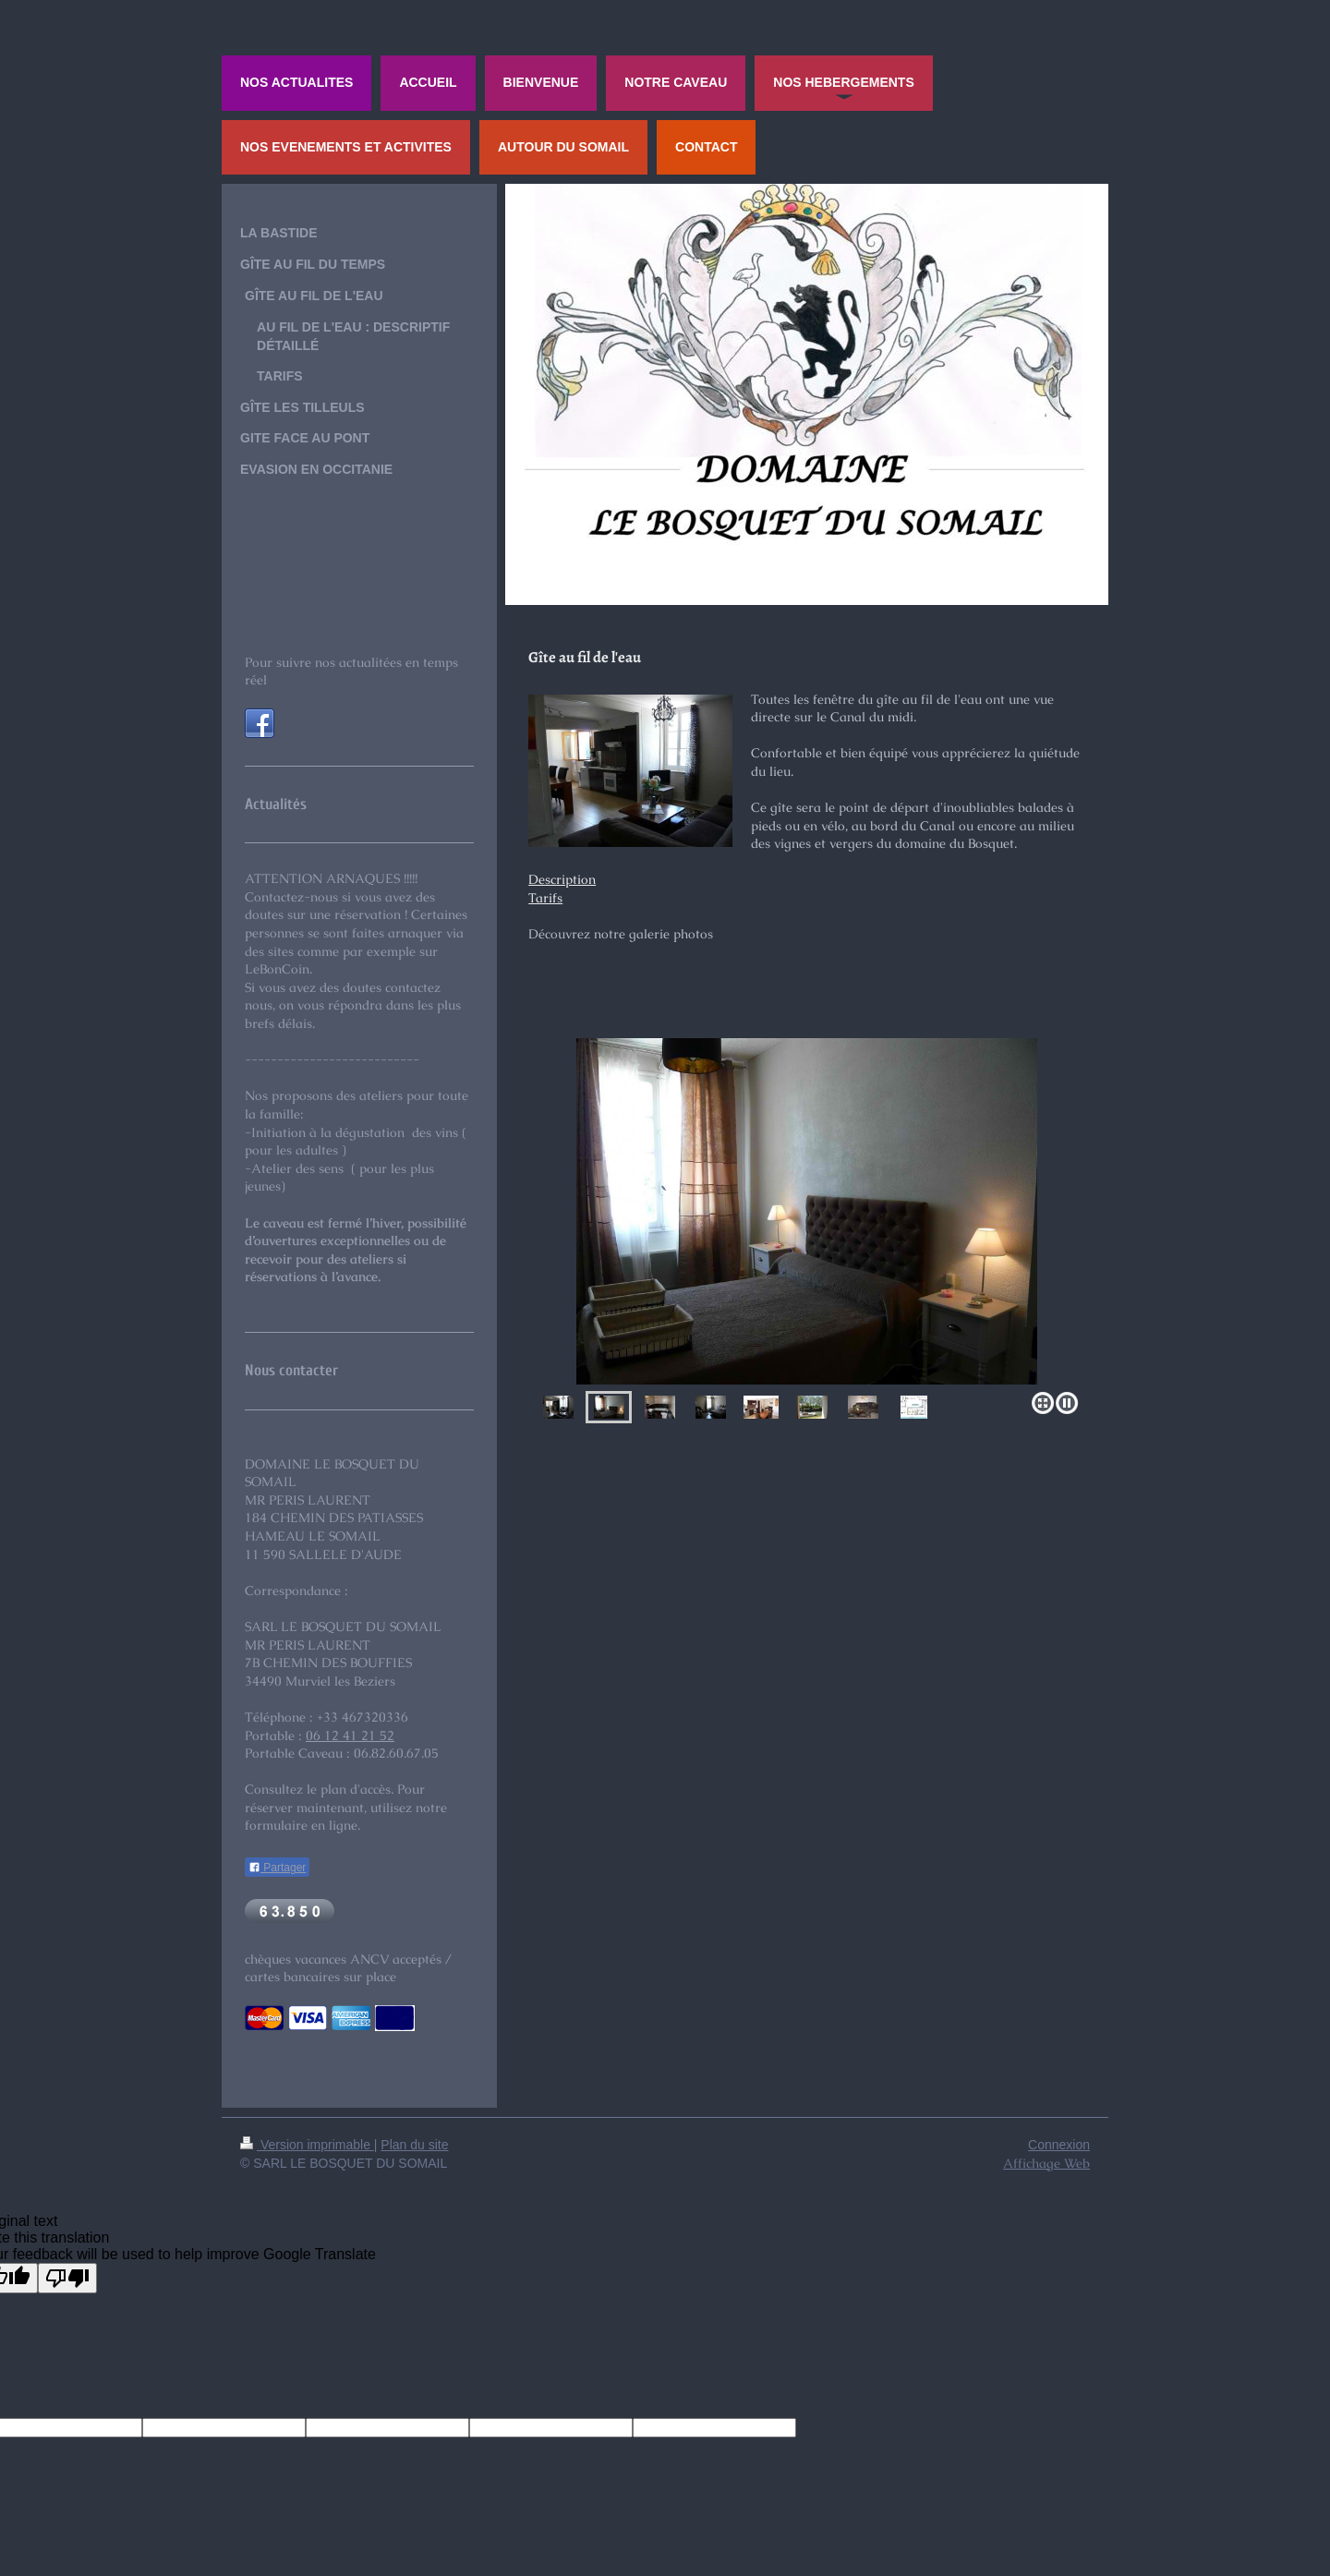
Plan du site (414, 2144)
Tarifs (545, 897)
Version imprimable (307, 2144)
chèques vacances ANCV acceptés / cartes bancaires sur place (348, 1968)
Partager (277, 1867)
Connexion (1059, 2144)
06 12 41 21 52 (350, 1735)
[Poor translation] (67, 2278)
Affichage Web (1046, 2163)
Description (562, 879)
